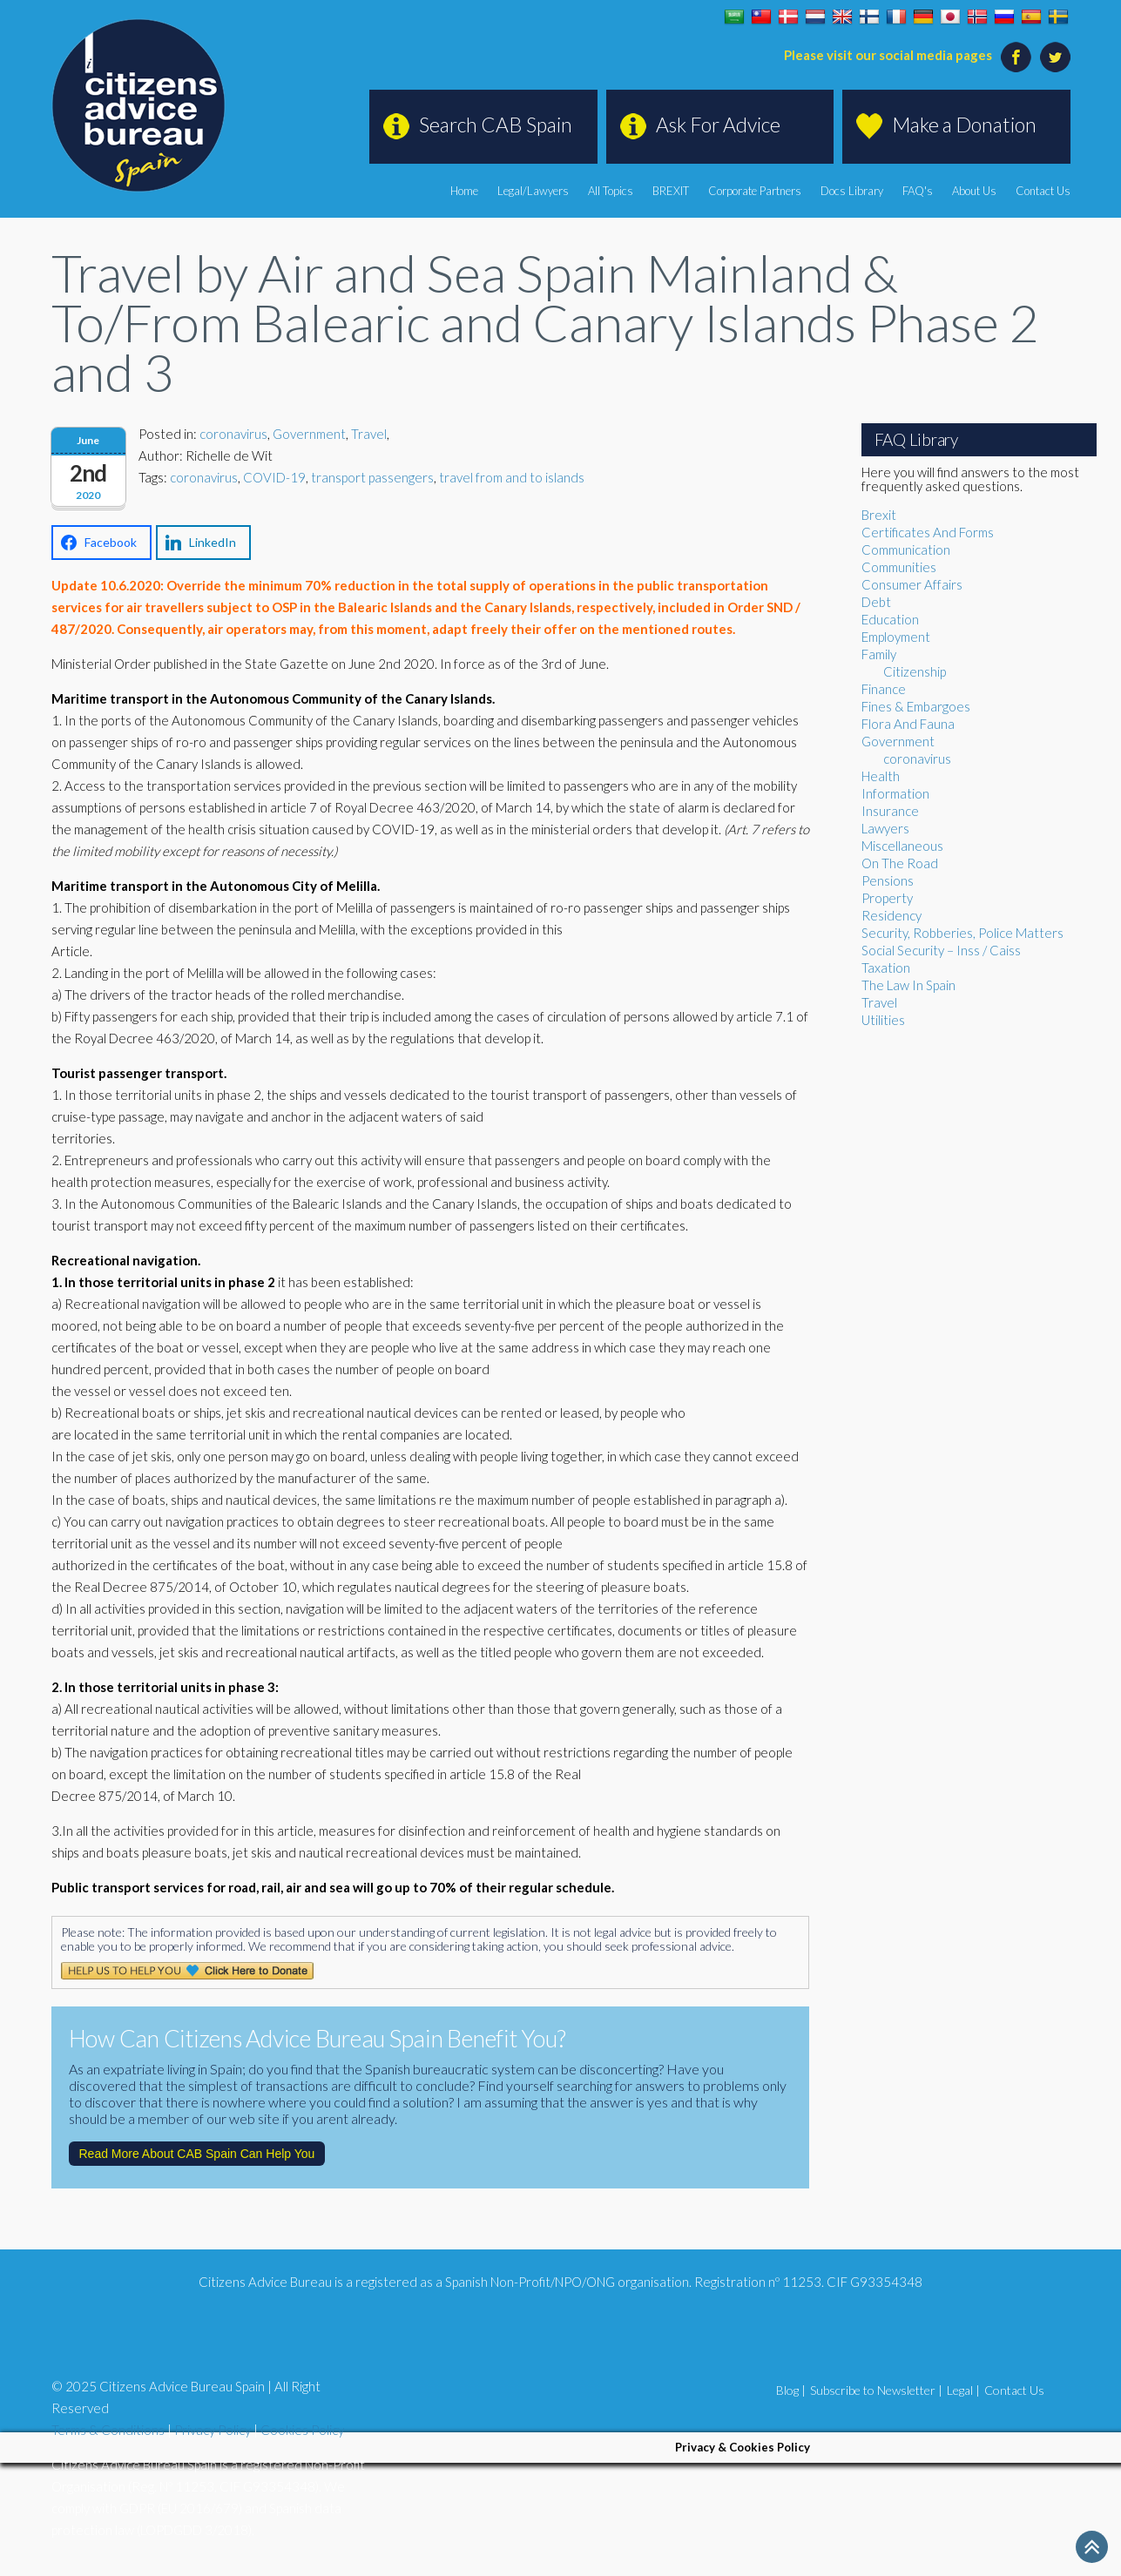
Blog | (791, 2390)
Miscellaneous (902, 845)
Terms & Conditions (108, 2430)
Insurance (890, 811)
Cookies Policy (302, 2430)
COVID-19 (274, 477)
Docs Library (851, 191)
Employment (895, 636)
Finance (883, 689)
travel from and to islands (511, 477)
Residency (891, 915)
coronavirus (233, 434)
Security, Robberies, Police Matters (962, 933)
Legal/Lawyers (533, 191)
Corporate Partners (754, 191)
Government (309, 434)
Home (464, 191)
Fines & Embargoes (915, 706)
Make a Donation (964, 124)
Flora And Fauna (908, 724)
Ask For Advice (718, 124)
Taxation (885, 967)
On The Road (899, 863)
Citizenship (914, 671)
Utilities (883, 1020)
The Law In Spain (908, 985)
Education (890, 619)
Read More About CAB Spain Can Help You (197, 2154)
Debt (876, 602)
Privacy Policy (212, 2430)
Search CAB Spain (495, 124)
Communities (898, 567)
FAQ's (917, 191)
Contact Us (1043, 191)
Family (878, 654)
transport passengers (372, 477)
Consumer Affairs (911, 584)
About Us (974, 191)
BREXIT (670, 191)
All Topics (610, 191)
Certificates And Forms (927, 532)
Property (887, 898)
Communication (905, 549)
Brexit (878, 515)
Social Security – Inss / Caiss (941, 950)
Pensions (887, 880)
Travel (369, 434)
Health (880, 776)
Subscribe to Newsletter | (876, 2390)
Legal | (963, 2390)
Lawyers (885, 828)
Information (895, 793)
